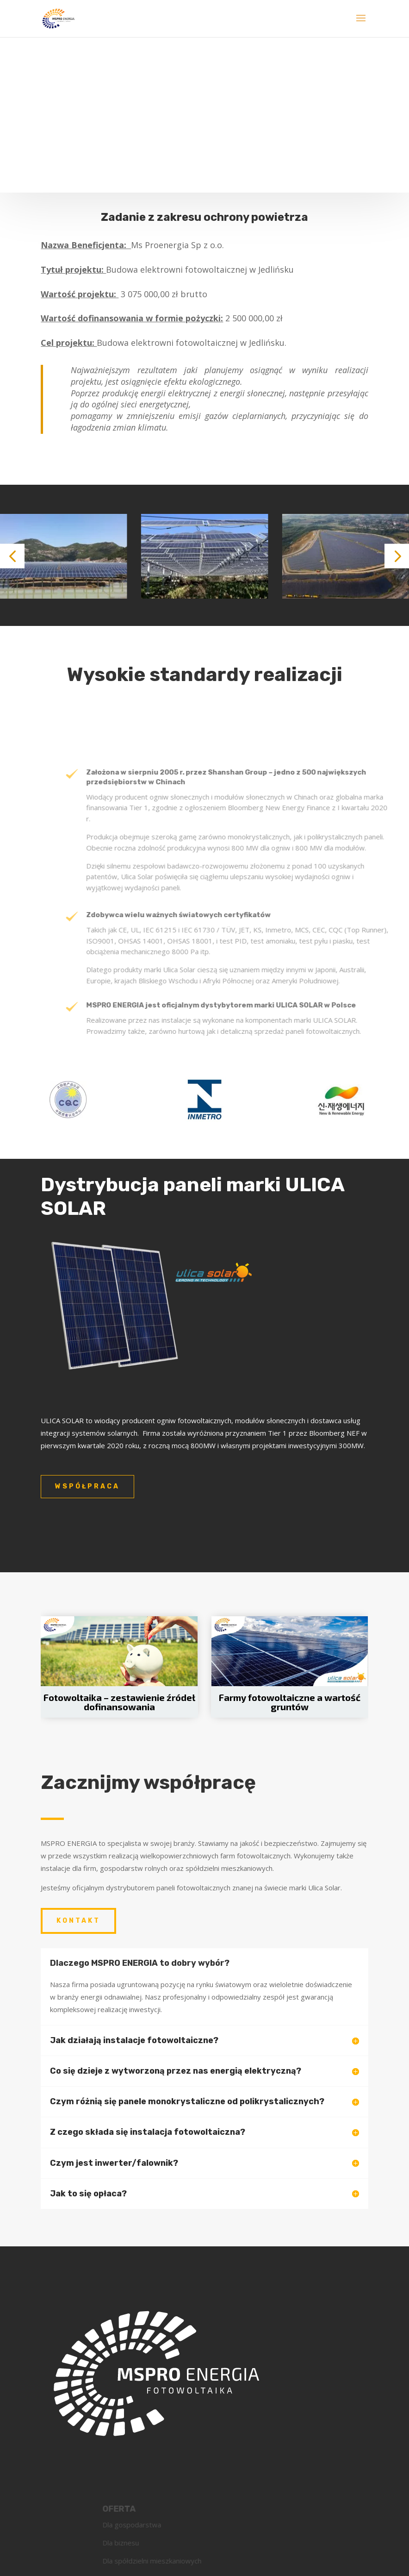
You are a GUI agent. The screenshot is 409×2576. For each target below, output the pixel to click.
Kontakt (78, 1921)
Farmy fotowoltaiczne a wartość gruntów (289, 1702)
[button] (12, 556)
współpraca (87, 1486)
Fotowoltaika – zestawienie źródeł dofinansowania (119, 1702)
